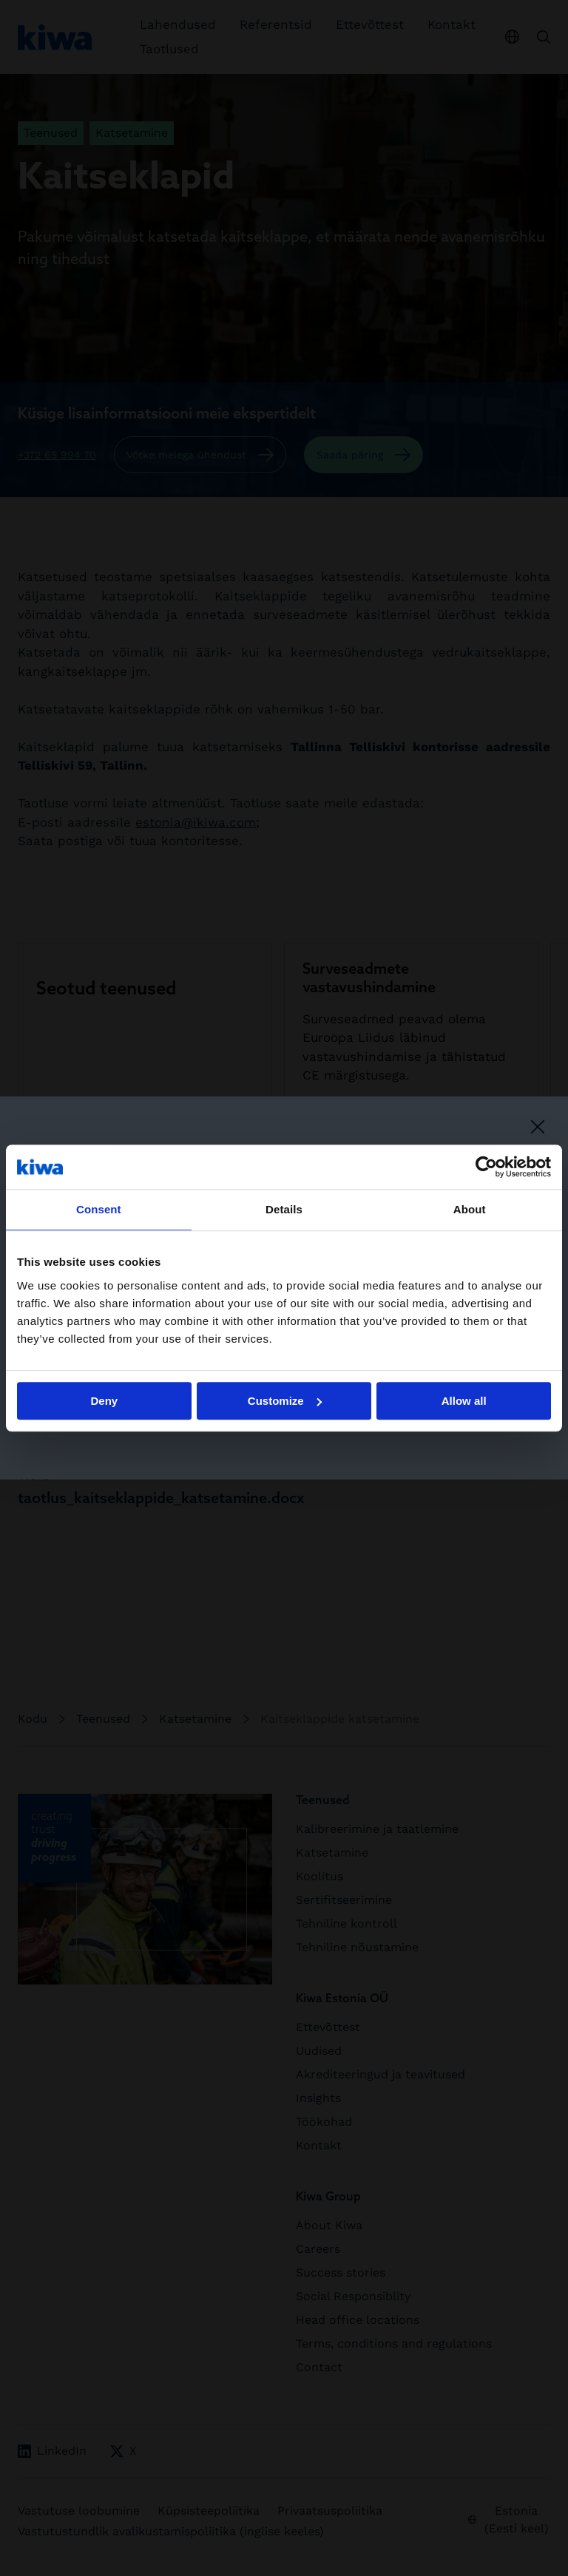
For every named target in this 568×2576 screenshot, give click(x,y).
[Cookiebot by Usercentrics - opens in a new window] (486, 1167)
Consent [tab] (98, 1209)
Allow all (464, 1400)
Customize (285, 1400)
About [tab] (469, 1209)
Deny (104, 1400)
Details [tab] (284, 1209)
